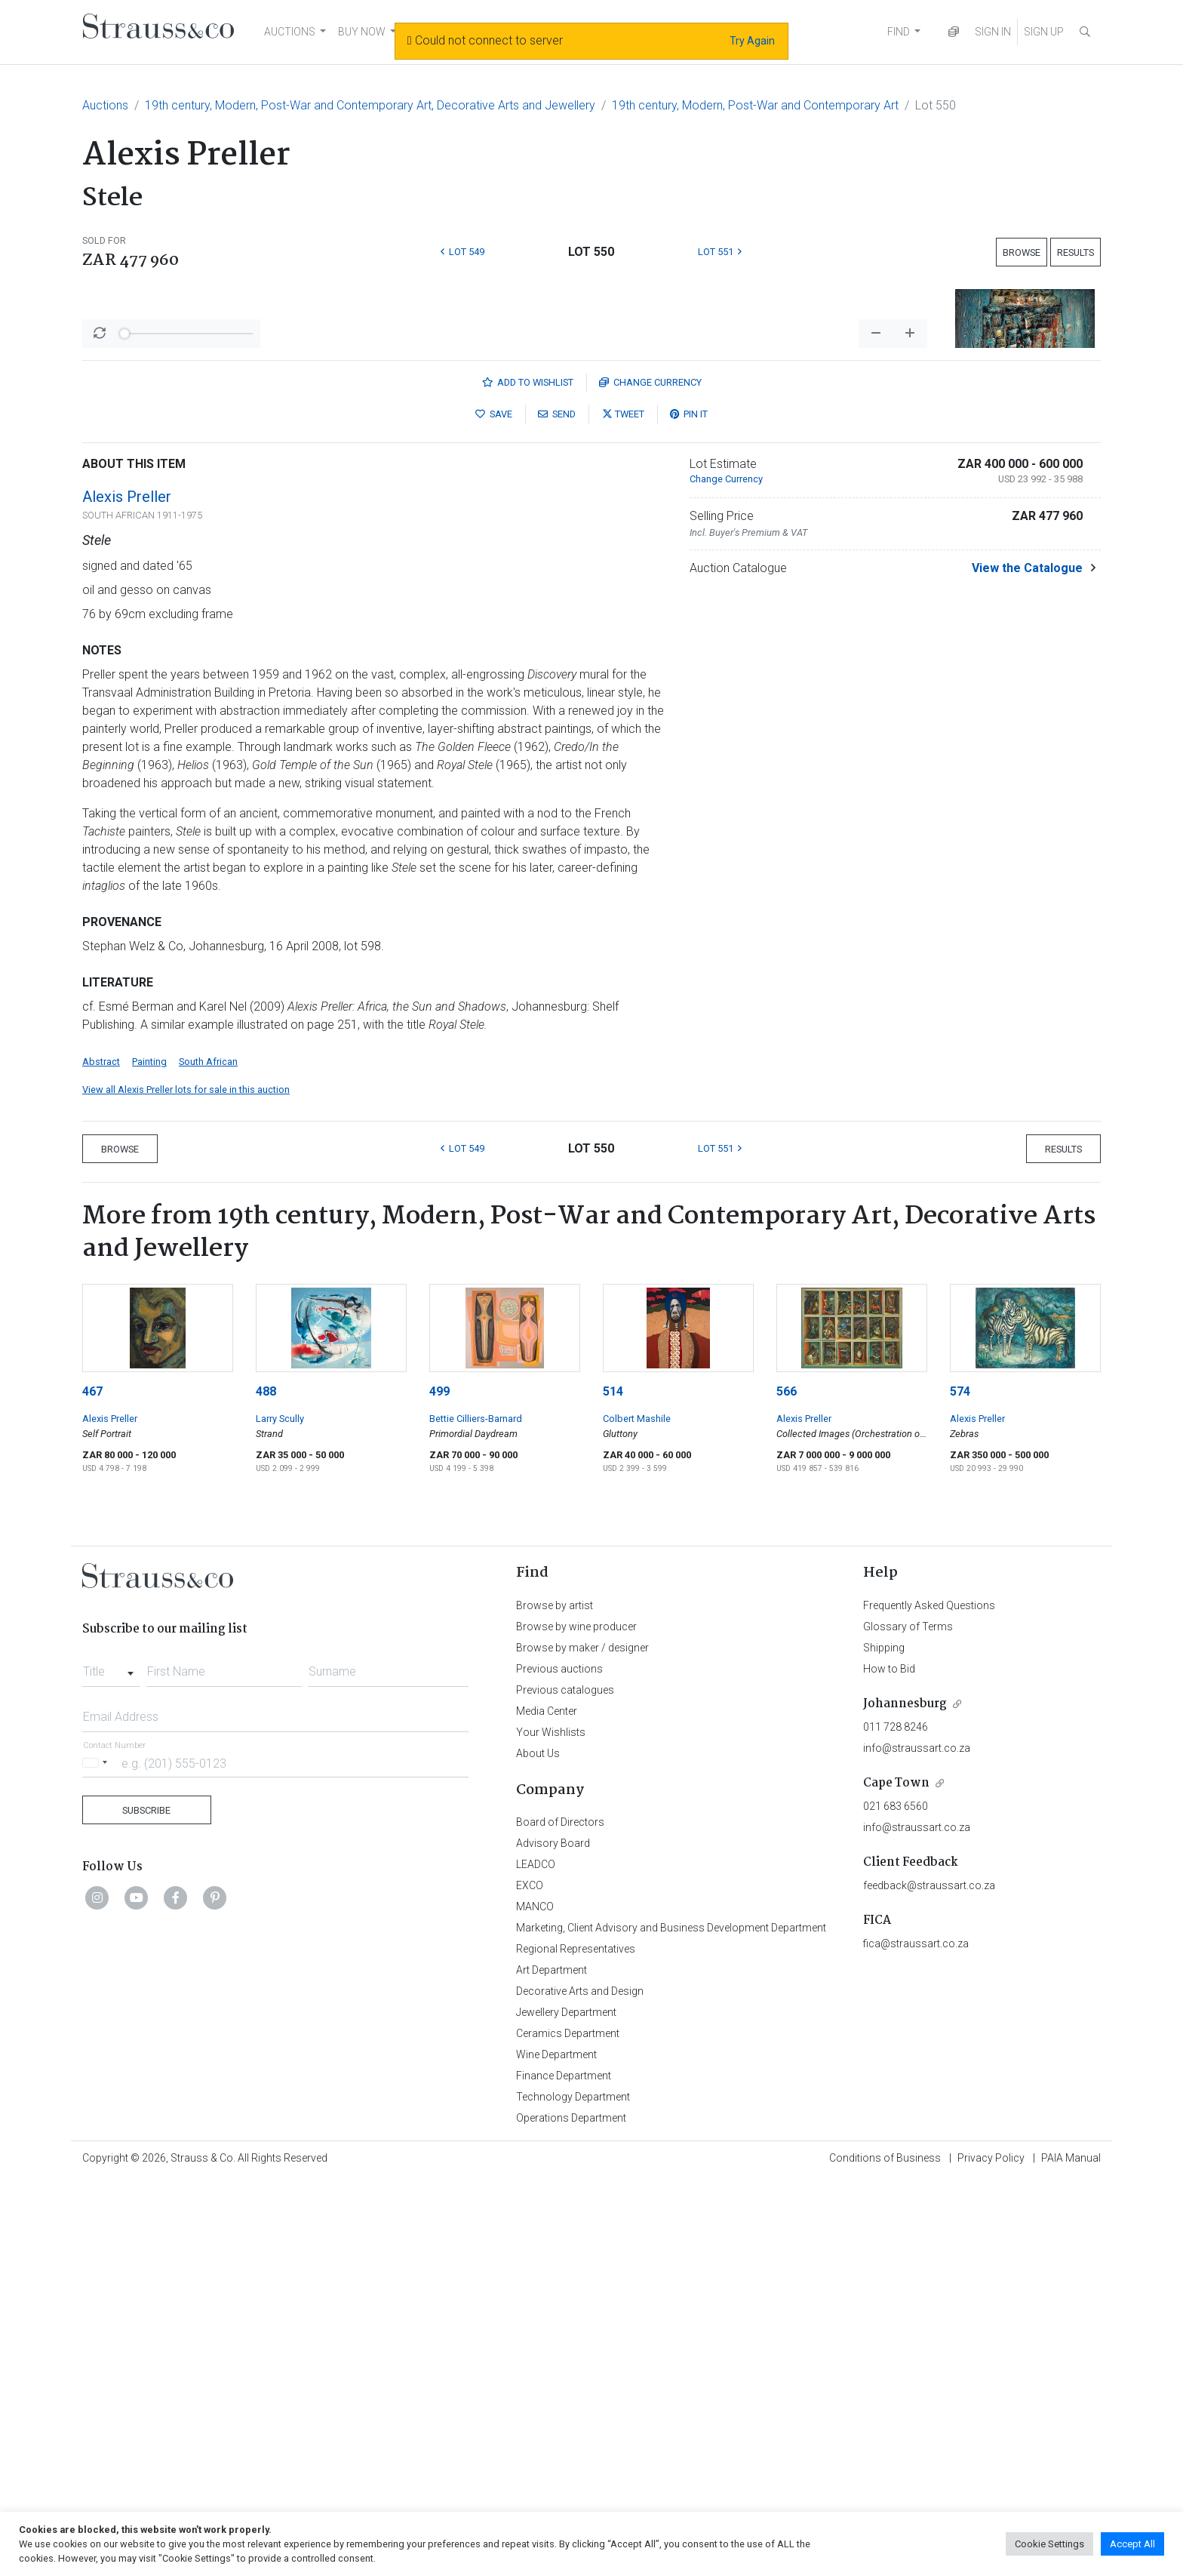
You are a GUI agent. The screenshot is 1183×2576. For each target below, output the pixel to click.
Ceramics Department (567, 2429)
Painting (149, 1457)
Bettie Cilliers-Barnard (475, 1814)
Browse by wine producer (576, 2022)
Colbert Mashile (637, 1814)
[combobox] (111, 2062)
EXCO (529, 2281)
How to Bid (889, 2064)
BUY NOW (362, 32)
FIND (898, 32)
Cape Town (896, 2178)
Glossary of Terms (908, 2022)
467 (92, 1787)
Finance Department (563, 2471)
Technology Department (573, 2492)
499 (439, 1787)
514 (613, 1787)
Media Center (546, 2107)
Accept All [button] (1132, 2544)
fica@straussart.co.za (916, 2339)
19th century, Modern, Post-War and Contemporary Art (755, 105)
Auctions (105, 105)
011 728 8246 (895, 2122)
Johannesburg (905, 2099)
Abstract (101, 1457)
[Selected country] (97, 2158)
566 (786, 1787)
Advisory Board (553, 2239)
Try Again (752, 41)
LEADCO (535, 2260)
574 (960, 1787)
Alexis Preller (126, 892)
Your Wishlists (550, 2128)
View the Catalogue (1027, 963)
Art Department (551, 2365)
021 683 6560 (895, 2202)
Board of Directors (560, 2217)
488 (266, 1787)
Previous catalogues (565, 2085)
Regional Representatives (575, 2344)
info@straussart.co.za (916, 2143)
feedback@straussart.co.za (929, 2281)
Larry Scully (280, 1814)
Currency (650, 777)
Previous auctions (559, 2064)
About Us (538, 2149)
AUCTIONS (289, 32)
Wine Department (556, 2450)
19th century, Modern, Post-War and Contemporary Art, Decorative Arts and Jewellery (370, 105)
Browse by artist (554, 2001)
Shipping (884, 2043)
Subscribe (146, 2205)
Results (1075, 252)
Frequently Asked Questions (929, 2001)
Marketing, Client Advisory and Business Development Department (671, 2323)
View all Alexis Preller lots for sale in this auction (186, 1485)
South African (208, 1457)
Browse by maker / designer (582, 2043)
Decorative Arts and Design (580, 2387)
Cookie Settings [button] (1049, 2544)
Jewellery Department (566, 2408)
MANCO (535, 2302)
